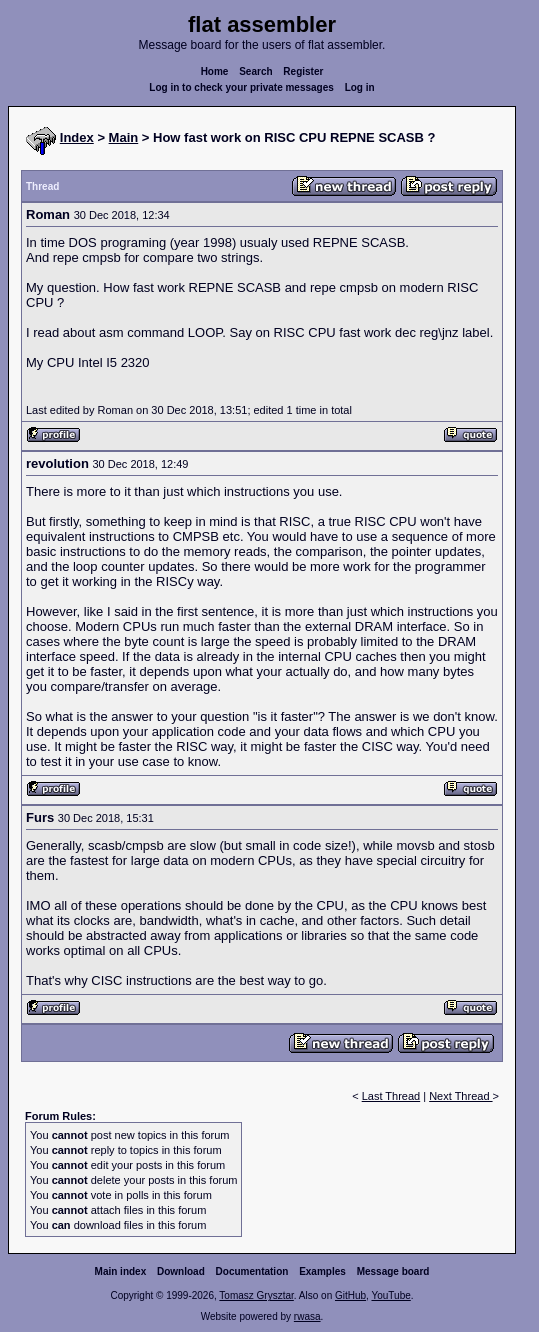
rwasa (307, 1316)
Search (255, 71)
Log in (360, 87)
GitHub (350, 1295)
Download (181, 1271)
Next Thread (460, 1096)
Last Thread (391, 1096)
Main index (121, 1271)
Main (124, 137)
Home (215, 71)
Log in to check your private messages (241, 87)
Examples (322, 1271)
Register (303, 71)
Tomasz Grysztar (256, 1295)
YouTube (390, 1295)
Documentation (252, 1271)
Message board (393, 1271)
